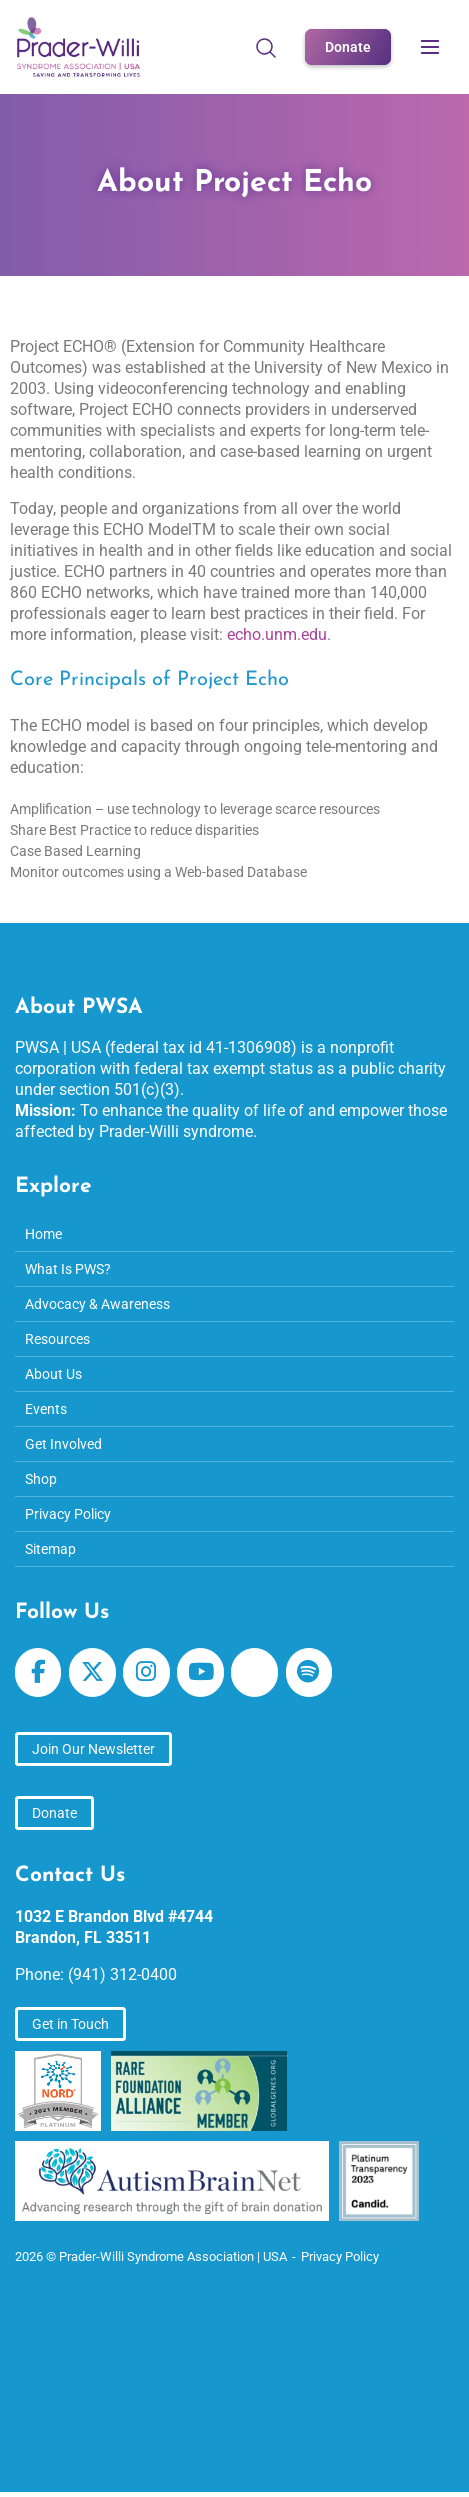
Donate (348, 47)
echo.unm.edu (277, 634)
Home (43, 1234)
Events (46, 1409)
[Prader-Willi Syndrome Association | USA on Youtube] (200, 1672)
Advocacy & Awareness (97, 1304)
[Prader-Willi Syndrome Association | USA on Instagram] (146, 1672)
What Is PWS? (68, 1269)
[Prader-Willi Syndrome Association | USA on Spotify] (309, 1672)
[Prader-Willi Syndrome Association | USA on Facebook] (38, 1672)
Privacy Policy (68, 1514)
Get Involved (63, 1444)
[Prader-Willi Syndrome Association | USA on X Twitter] (92, 1672)
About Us (53, 1374)
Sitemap (50, 1549)
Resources (57, 1339)
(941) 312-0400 (122, 1974)
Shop (41, 1479)
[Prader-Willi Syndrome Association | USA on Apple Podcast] (254, 1672)
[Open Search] (266, 47)
